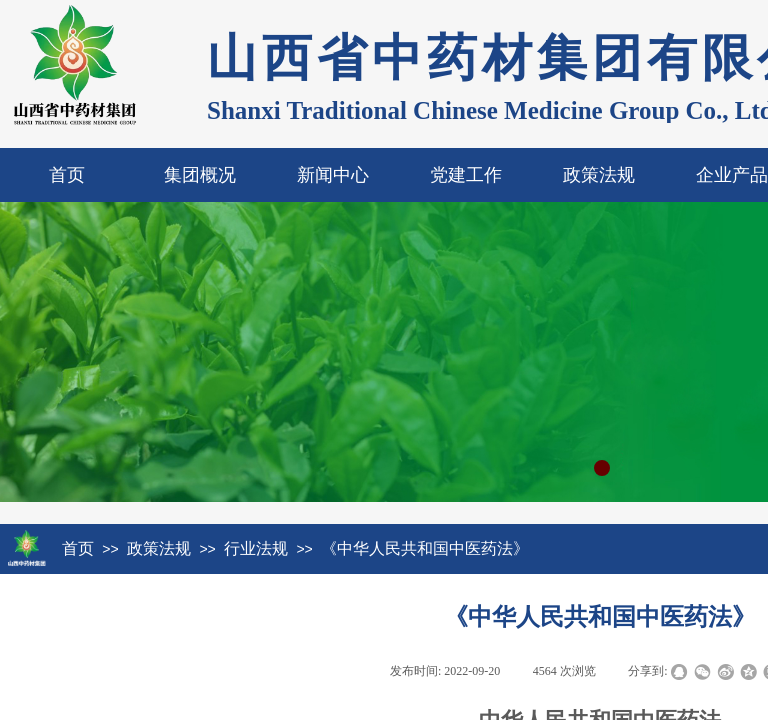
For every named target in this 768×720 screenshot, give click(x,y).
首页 (67, 175)
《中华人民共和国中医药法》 (425, 548)
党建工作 (466, 175)
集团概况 (200, 175)
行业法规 (256, 548)
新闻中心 (333, 175)
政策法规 (599, 175)
